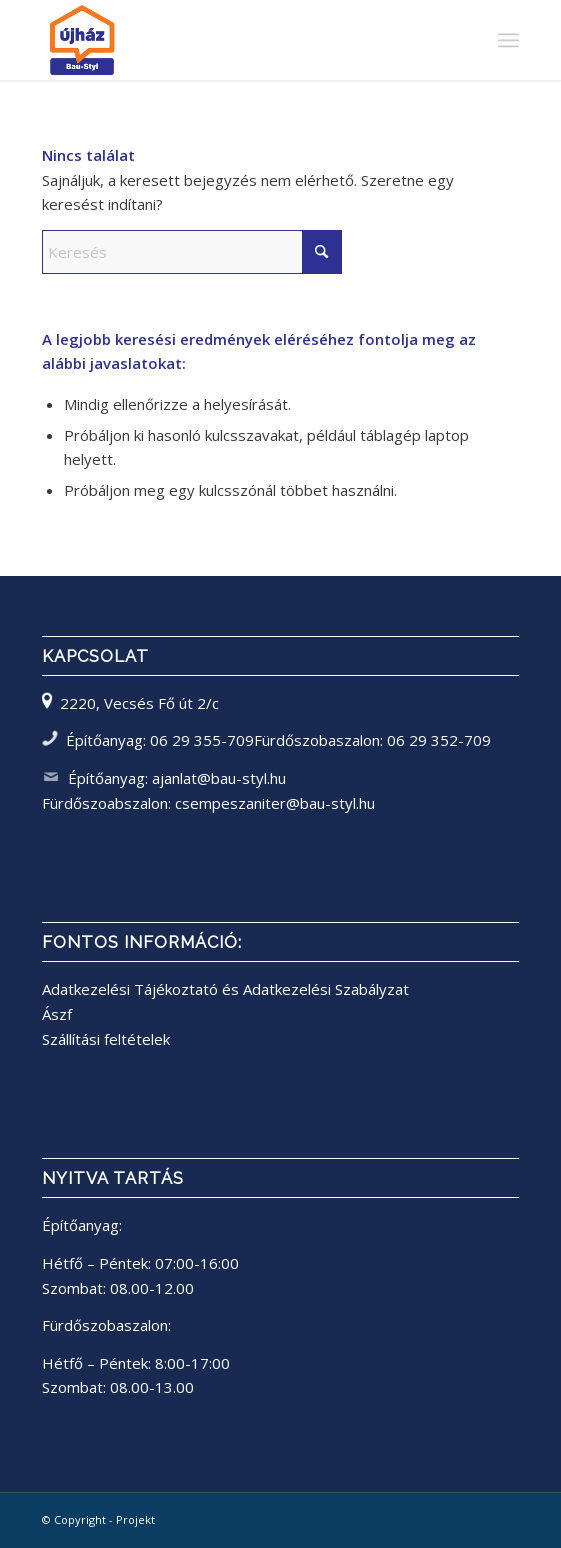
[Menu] (508, 40)
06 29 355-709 (202, 740)
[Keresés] (192, 252)
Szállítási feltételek (106, 1039)
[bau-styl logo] (232, 40)
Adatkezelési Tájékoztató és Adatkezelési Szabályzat (225, 989)
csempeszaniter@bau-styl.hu (275, 803)
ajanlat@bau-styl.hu (219, 778)
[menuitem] (508, 40)
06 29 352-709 (439, 740)
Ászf (57, 1014)
